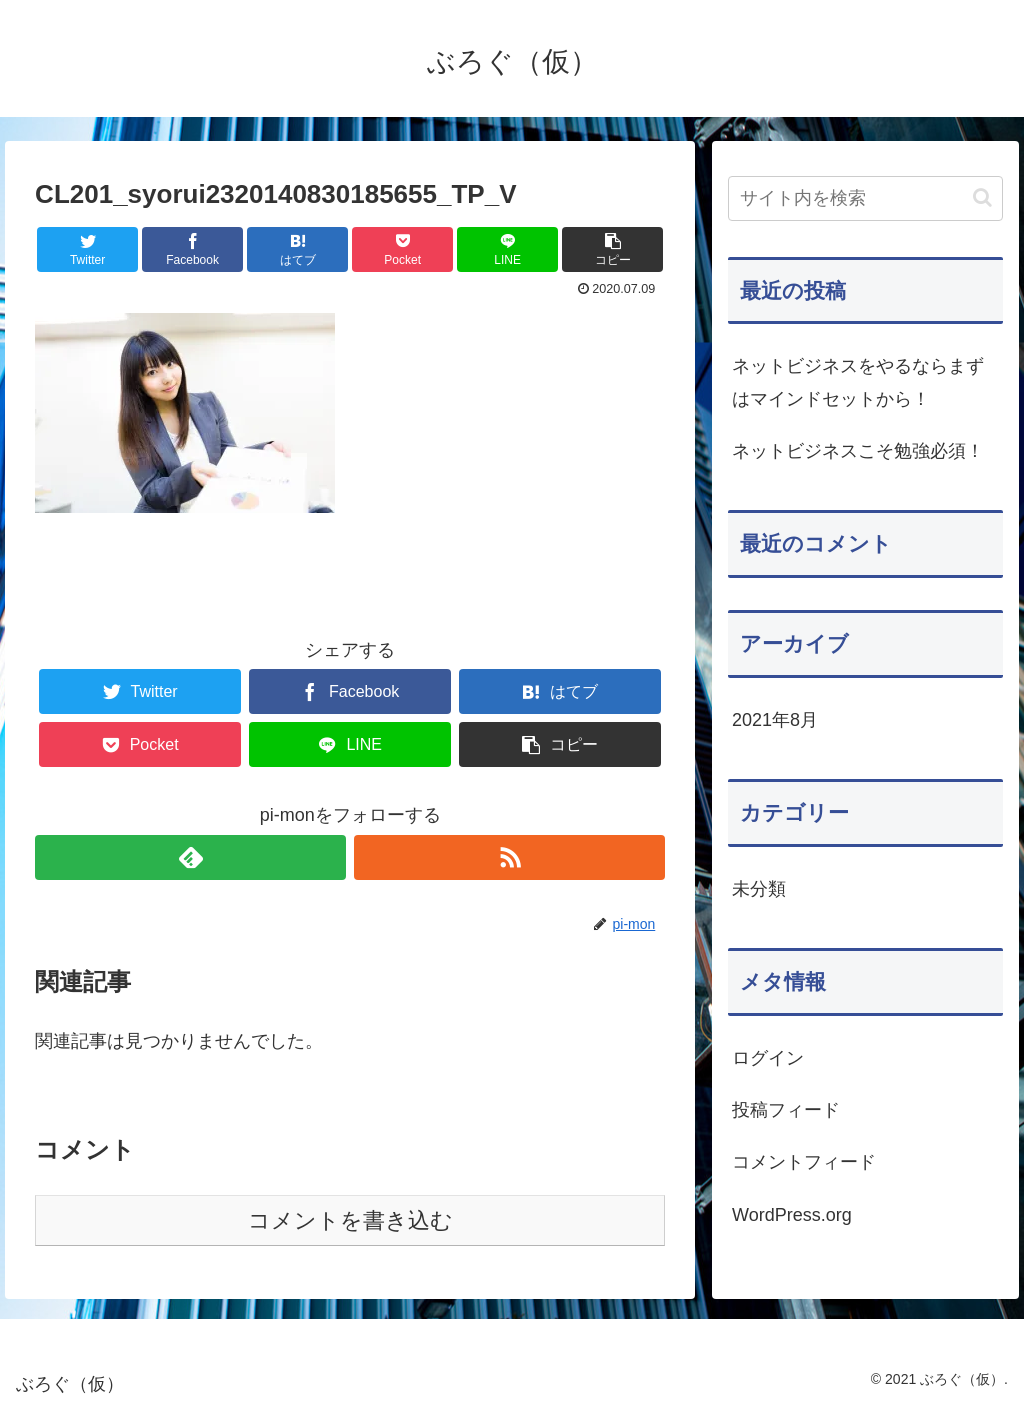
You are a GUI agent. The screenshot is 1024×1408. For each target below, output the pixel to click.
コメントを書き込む (350, 1220)
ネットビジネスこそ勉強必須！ (858, 451)
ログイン (768, 1058)
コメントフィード (804, 1162)
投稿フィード (786, 1110)
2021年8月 (775, 720)
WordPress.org (792, 1215)
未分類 (759, 889)
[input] (865, 198)
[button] (982, 197)
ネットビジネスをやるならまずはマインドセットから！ (858, 382)
